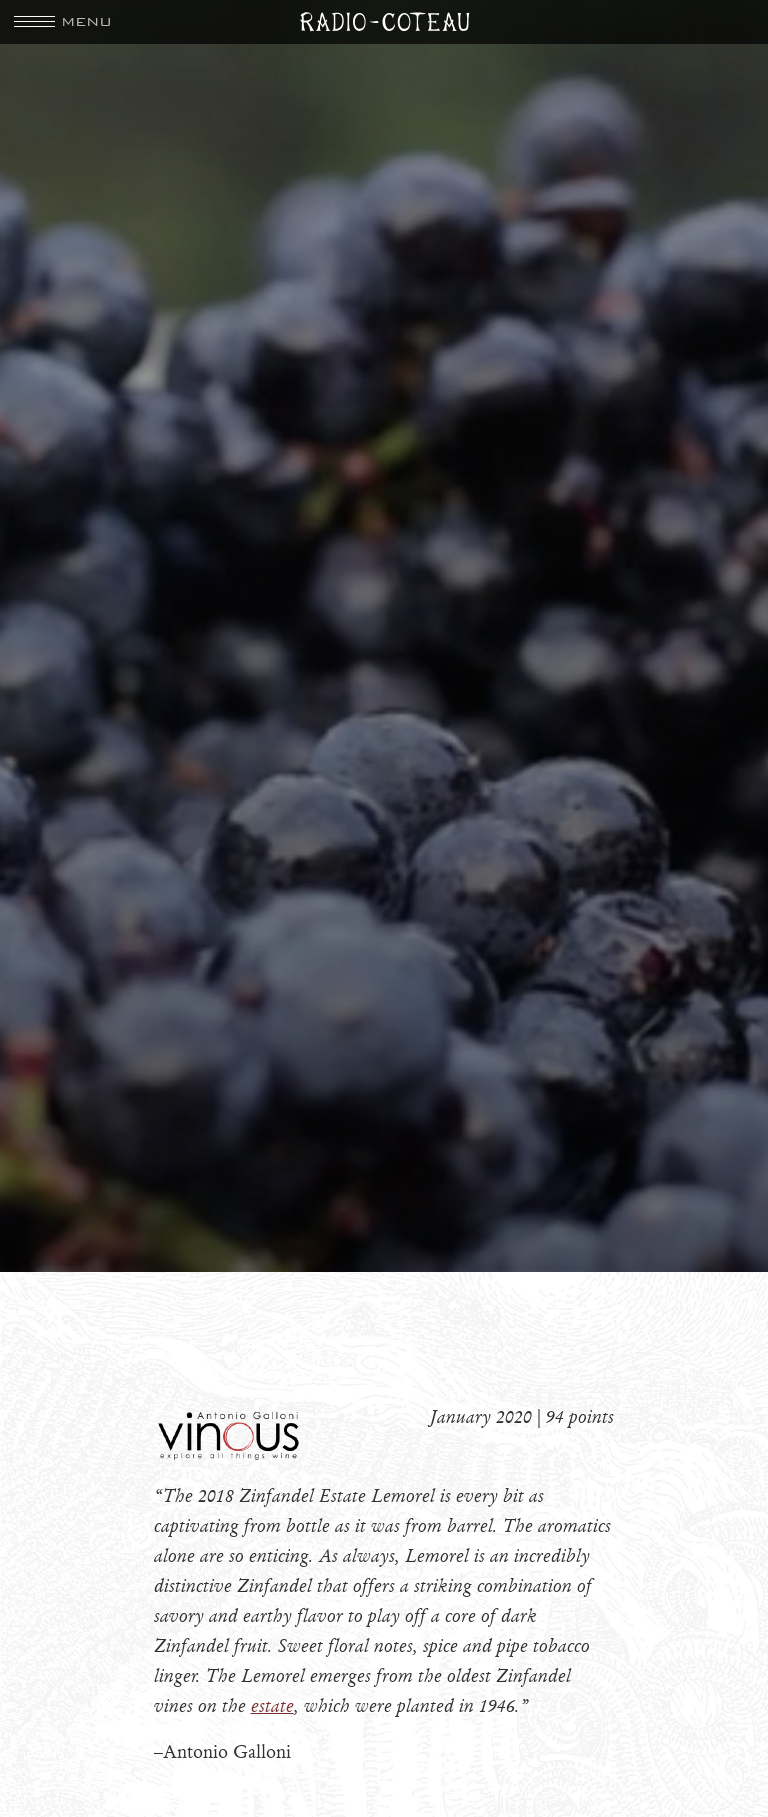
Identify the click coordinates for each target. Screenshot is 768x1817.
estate (272, 1706)
